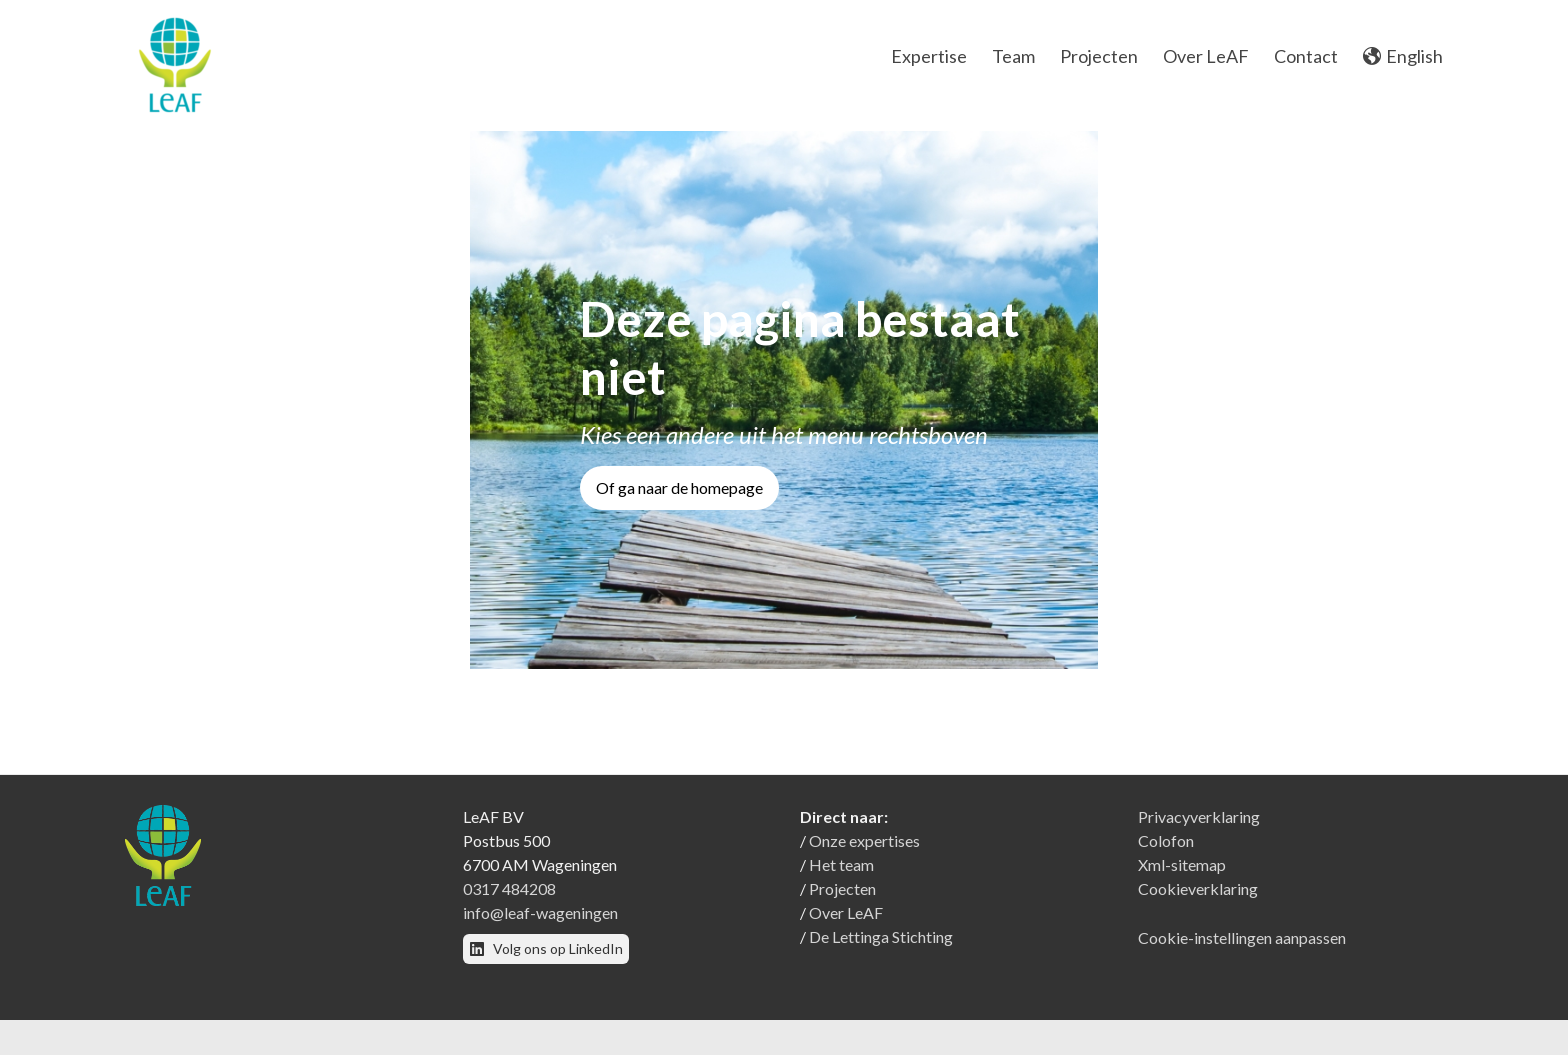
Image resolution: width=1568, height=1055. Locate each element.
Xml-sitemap (1182, 874)
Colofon (1166, 850)
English (1403, 56)
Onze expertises (864, 850)
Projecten (1099, 56)
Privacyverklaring (1199, 826)
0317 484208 (509, 898)
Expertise (929, 56)
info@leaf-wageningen (540, 922)
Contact (1306, 56)
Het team (841, 874)
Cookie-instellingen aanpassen (1242, 947)
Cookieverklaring (1198, 898)
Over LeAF (1206, 56)
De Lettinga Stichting (881, 946)
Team (1013, 56)
